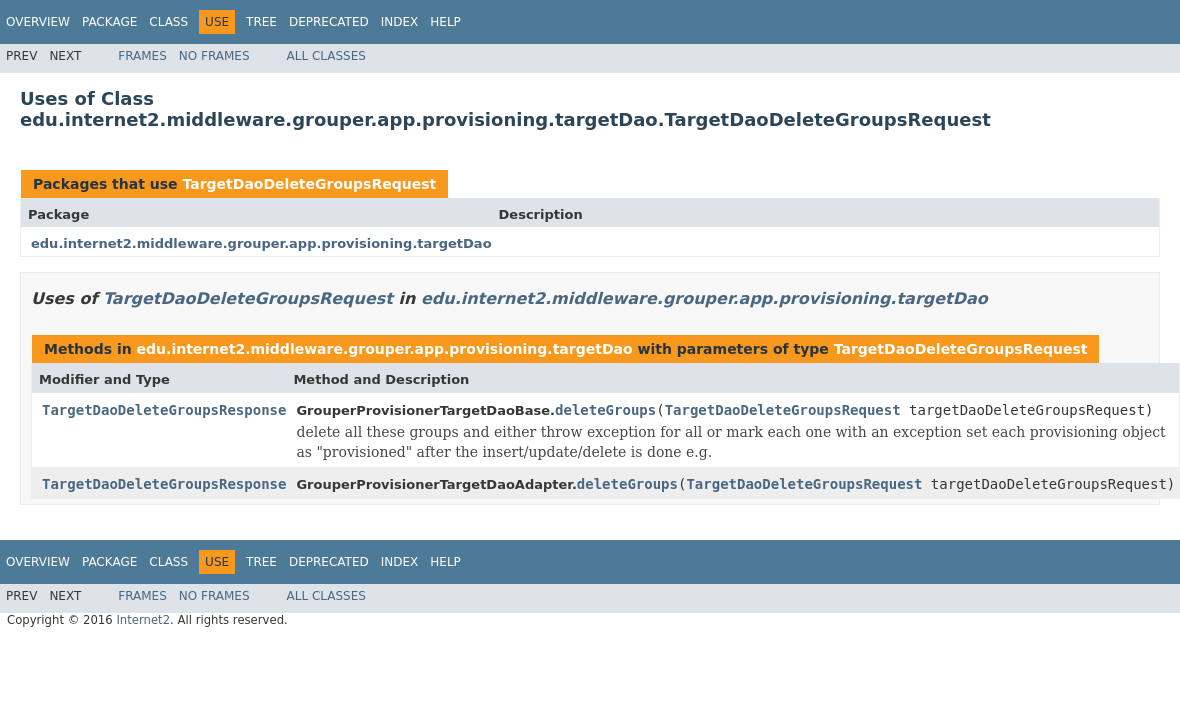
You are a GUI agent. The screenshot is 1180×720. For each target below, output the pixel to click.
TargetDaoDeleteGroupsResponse (164, 410)
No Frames (214, 56)
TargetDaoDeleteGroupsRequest (309, 184)
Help (445, 22)
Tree (261, 22)
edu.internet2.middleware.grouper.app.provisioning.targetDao (261, 243)
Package (109, 22)
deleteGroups (605, 410)
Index (400, 22)
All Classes (326, 56)
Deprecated (329, 22)
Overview (38, 22)
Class (168, 22)
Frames (142, 56)
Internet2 (143, 620)
